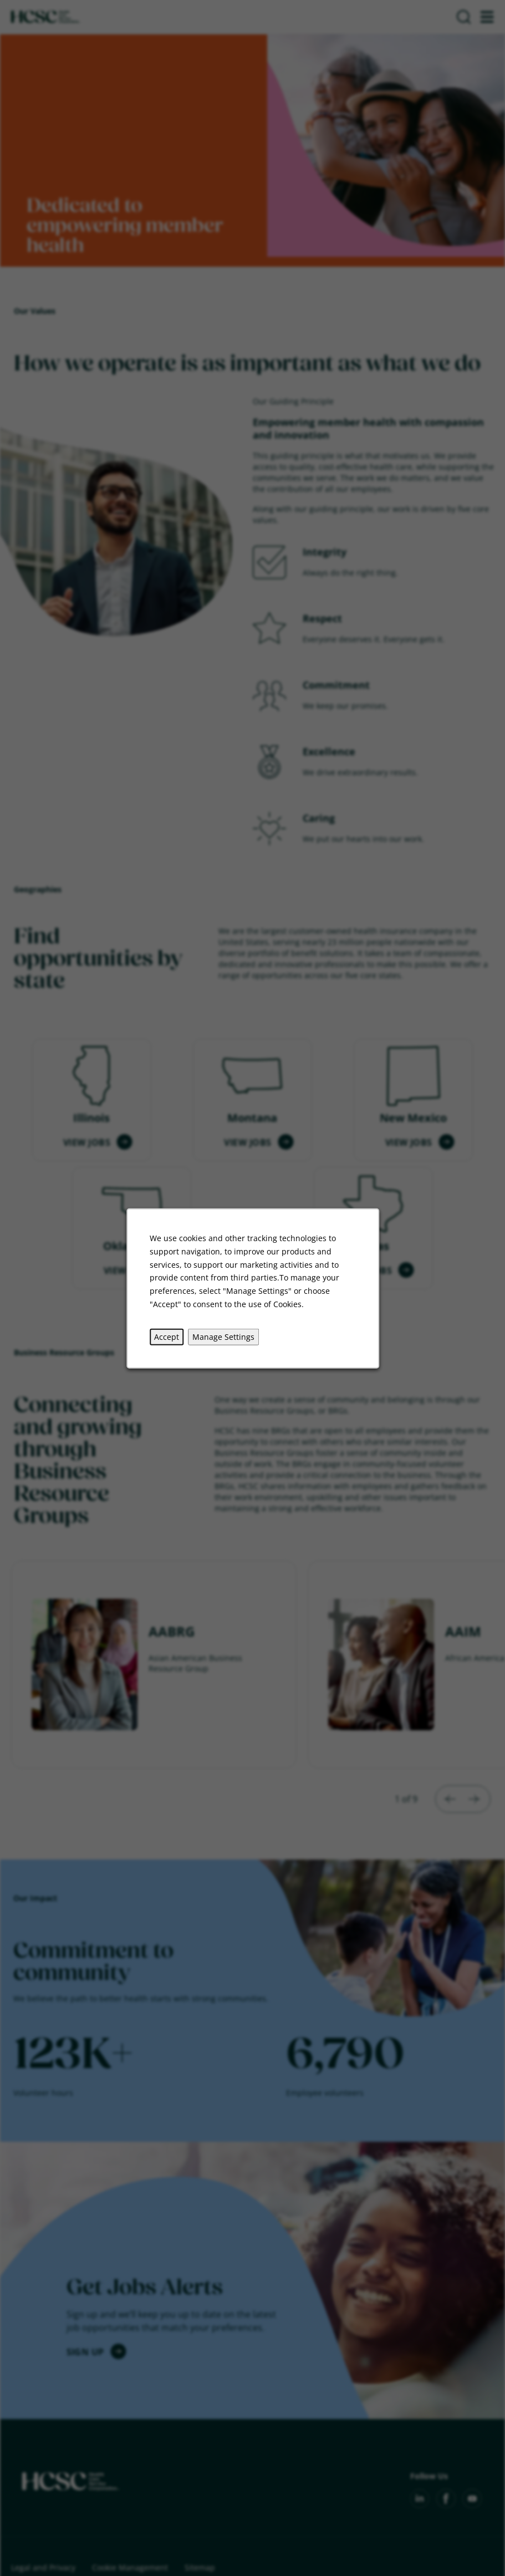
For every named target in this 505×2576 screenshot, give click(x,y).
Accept (166, 1336)
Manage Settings (223, 1336)
